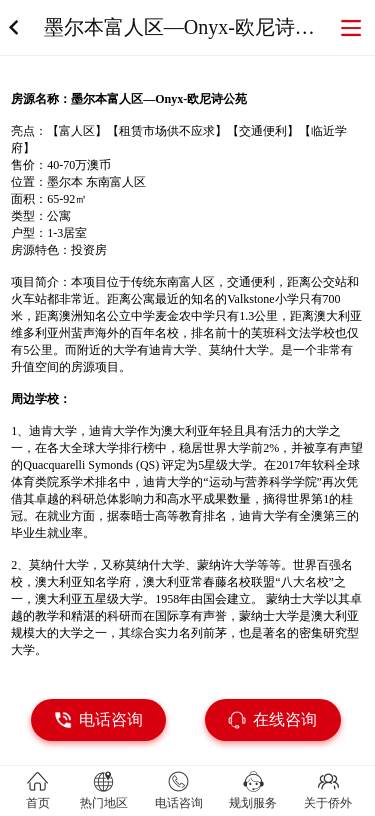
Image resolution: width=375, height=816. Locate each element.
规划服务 (253, 803)
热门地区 (104, 803)
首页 (38, 803)
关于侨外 (328, 803)
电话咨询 (179, 803)
